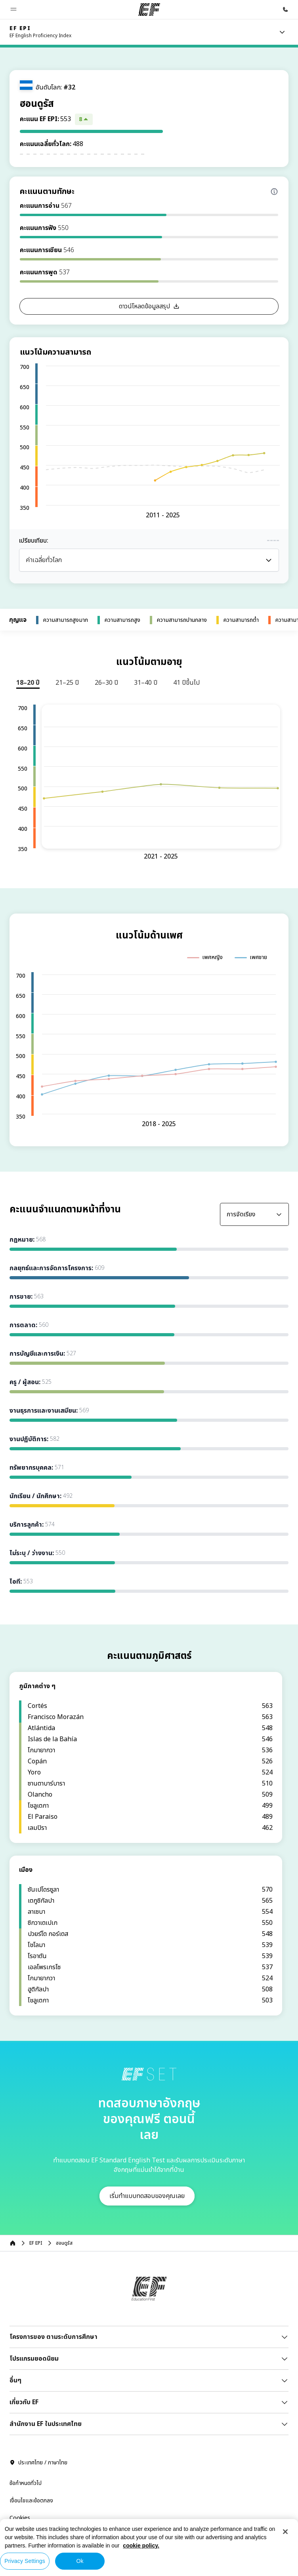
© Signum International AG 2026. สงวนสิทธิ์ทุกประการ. (76, 2399)
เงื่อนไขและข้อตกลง (31, 2342)
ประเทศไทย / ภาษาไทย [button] (38, 2304)
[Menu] (282, 32)
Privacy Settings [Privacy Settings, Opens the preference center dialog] (24, 2561)
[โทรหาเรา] (285, 9)
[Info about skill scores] (274, 192)
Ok (79, 2561)
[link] (40, 32)
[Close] (285, 2531)
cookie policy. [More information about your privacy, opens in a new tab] (141, 2545)
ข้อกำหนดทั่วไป (26, 2325)
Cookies (20, 2360)
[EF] (149, 9)
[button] (13, 9)
